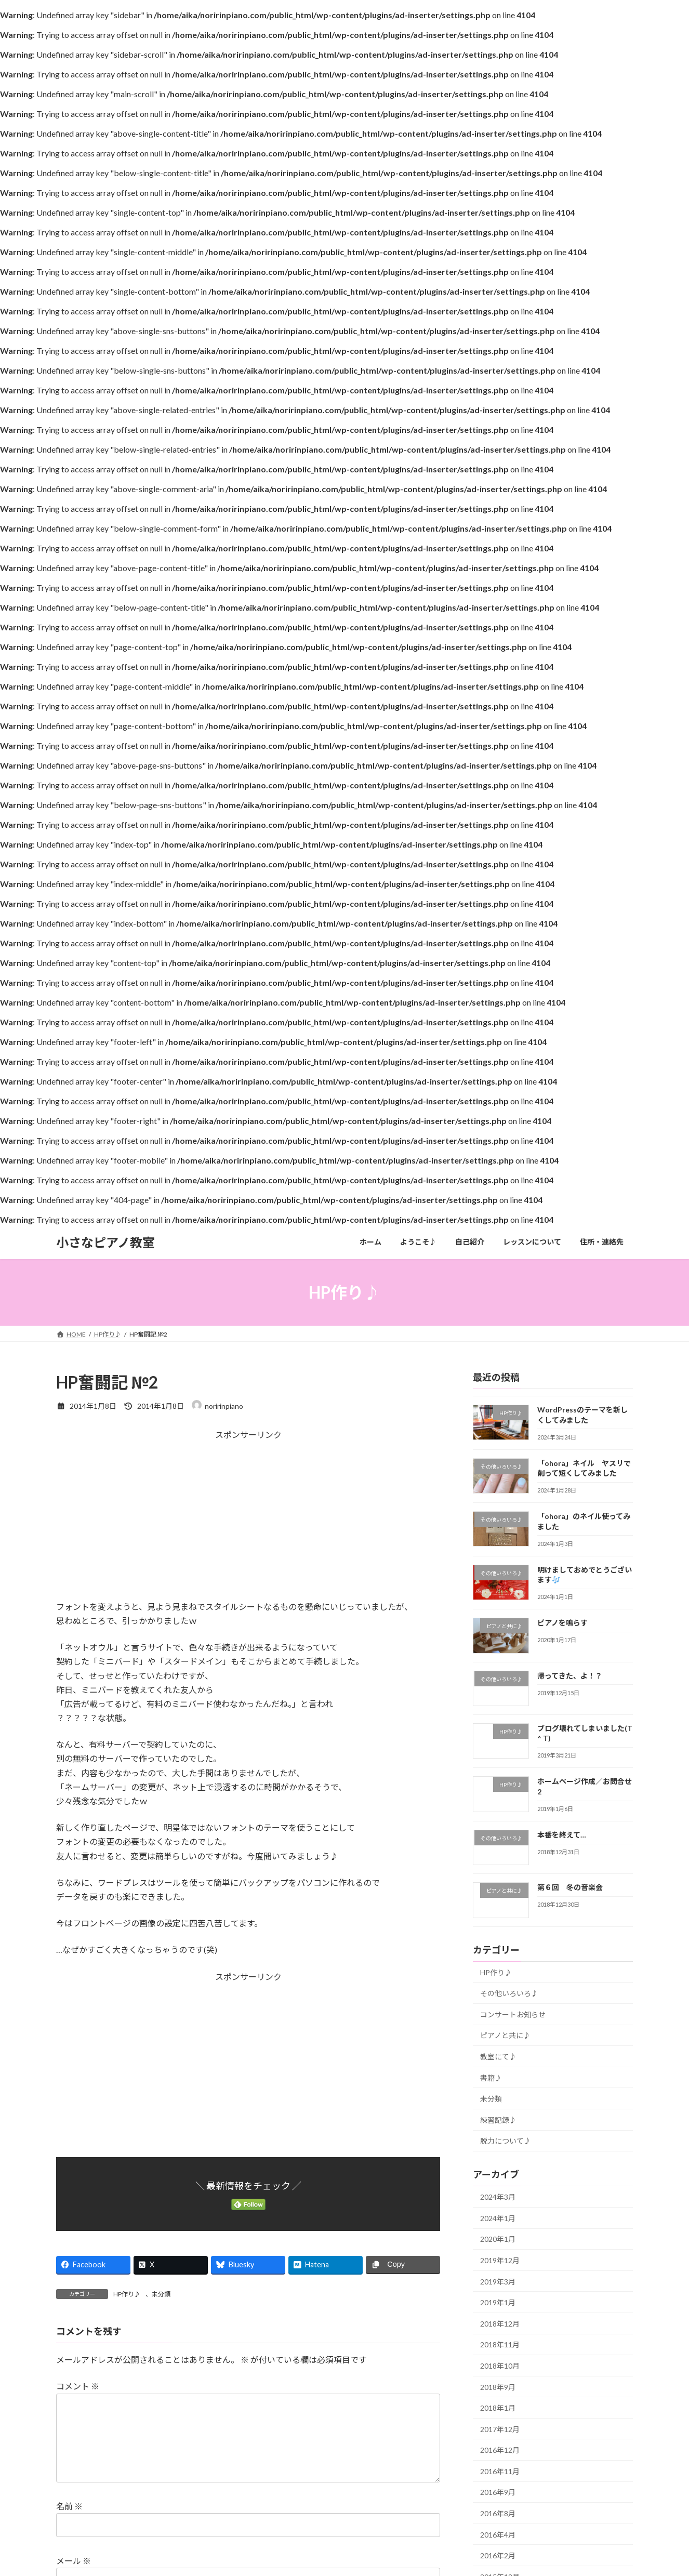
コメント (77, 2386)
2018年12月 (500, 2323)
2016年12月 (500, 2450)
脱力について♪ (505, 2141)
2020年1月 (497, 2239)
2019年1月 (497, 2302)
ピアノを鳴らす (562, 1622)
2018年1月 (497, 2407)
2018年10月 (500, 2365)
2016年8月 (497, 2513)
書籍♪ (491, 2077)
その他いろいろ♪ (509, 1993)
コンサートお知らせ (513, 2014)
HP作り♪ (126, 2294)
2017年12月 (500, 2429)
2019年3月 (497, 2281)
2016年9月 (497, 2492)
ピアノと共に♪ (505, 2035)
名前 (69, 2523)
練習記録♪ (498, 2120)
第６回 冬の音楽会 (570, 1887)
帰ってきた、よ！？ (569, 1675)
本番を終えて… (561, 1834)
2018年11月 (500, 2345)
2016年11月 (500, 2471)
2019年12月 (500, 2260)
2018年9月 (497, 2387)
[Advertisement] (248, 1527)
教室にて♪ (498, 2056)
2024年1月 (497, 2218)
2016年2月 (497, 2555)
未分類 (161, 2294)
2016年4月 (497, 2534)
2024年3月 (497, 2196)
